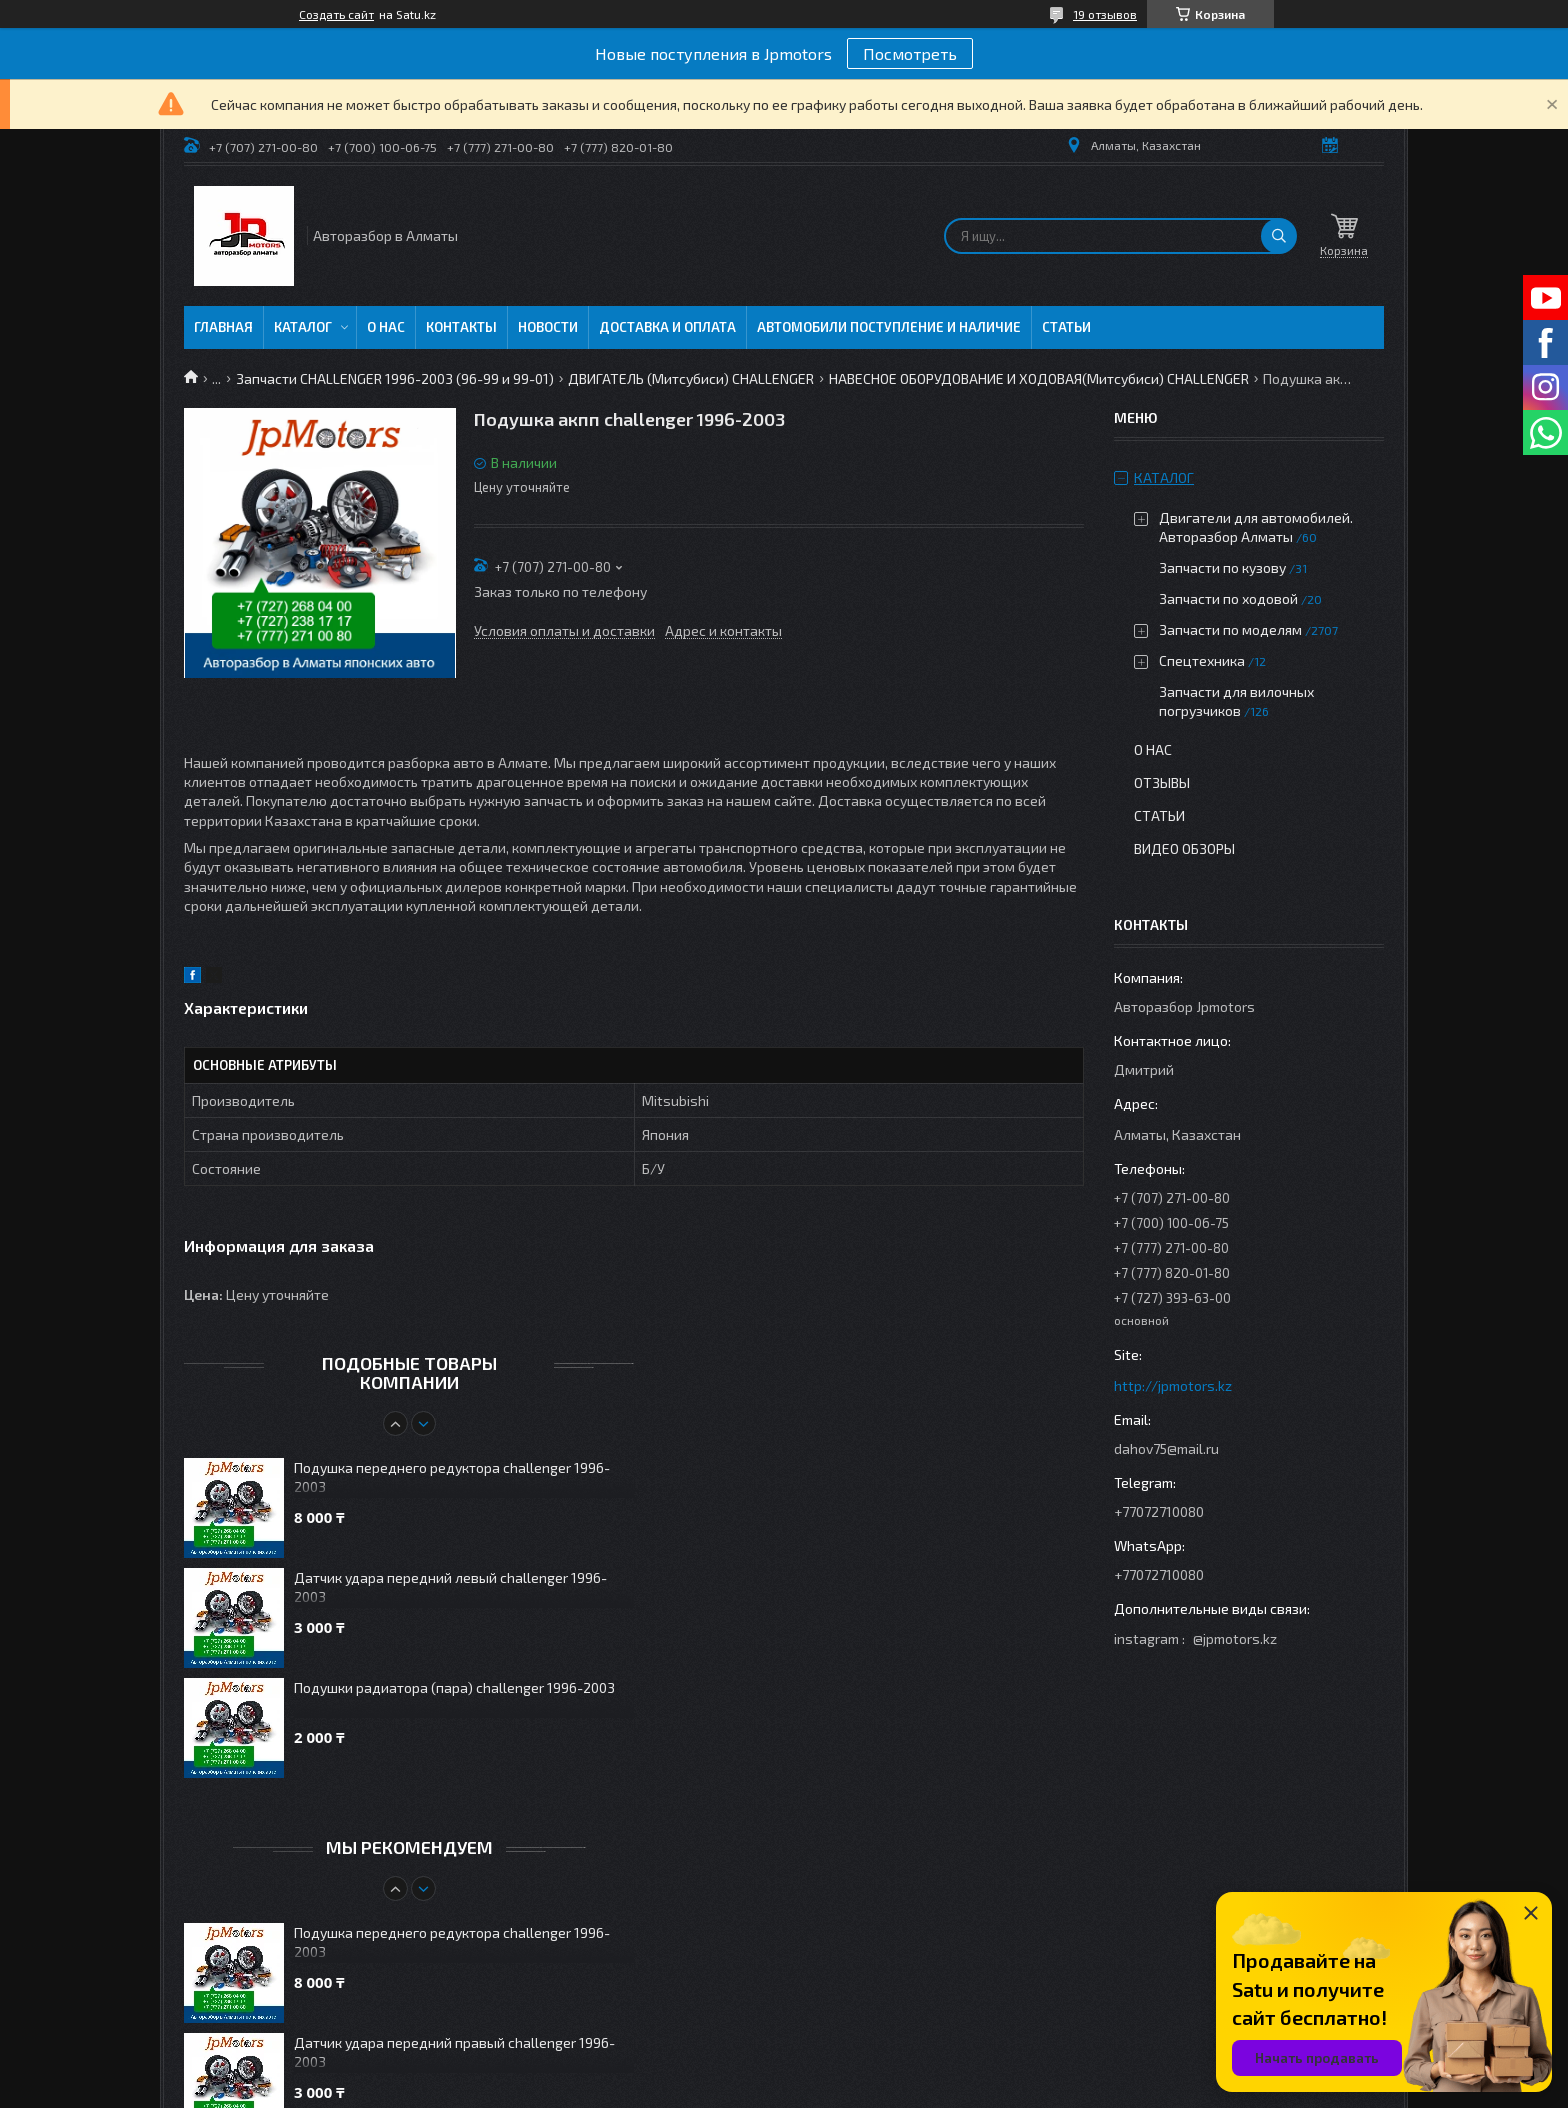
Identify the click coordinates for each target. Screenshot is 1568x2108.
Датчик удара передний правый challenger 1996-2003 (454, 2052)
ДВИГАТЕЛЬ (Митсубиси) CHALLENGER (691, 378)
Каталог (303, 327)
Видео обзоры (1184, 848)
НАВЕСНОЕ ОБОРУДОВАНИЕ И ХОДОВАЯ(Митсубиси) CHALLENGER (1039, 378)
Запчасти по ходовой (1228, 598)
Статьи (1066, 327)
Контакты (461, 327)
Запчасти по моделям (1230, 629)
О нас (386, 327)
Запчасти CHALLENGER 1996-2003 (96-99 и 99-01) (395, 378)
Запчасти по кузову (1222, 567)
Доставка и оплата (667, 327)
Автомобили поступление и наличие (889, 327)
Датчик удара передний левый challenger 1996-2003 (450, 1587)
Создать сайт (336, 14)
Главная (223, 327)
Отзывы (1162, 782)
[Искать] (1279, 236)
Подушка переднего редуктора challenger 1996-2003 (452, 1477)
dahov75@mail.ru (1166, 1448)
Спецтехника (1202, 660)
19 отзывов (1105, 14)
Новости (548, 327)
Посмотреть (910, 53)
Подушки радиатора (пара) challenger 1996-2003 (454, 1687)
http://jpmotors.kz (1173, 1385)
